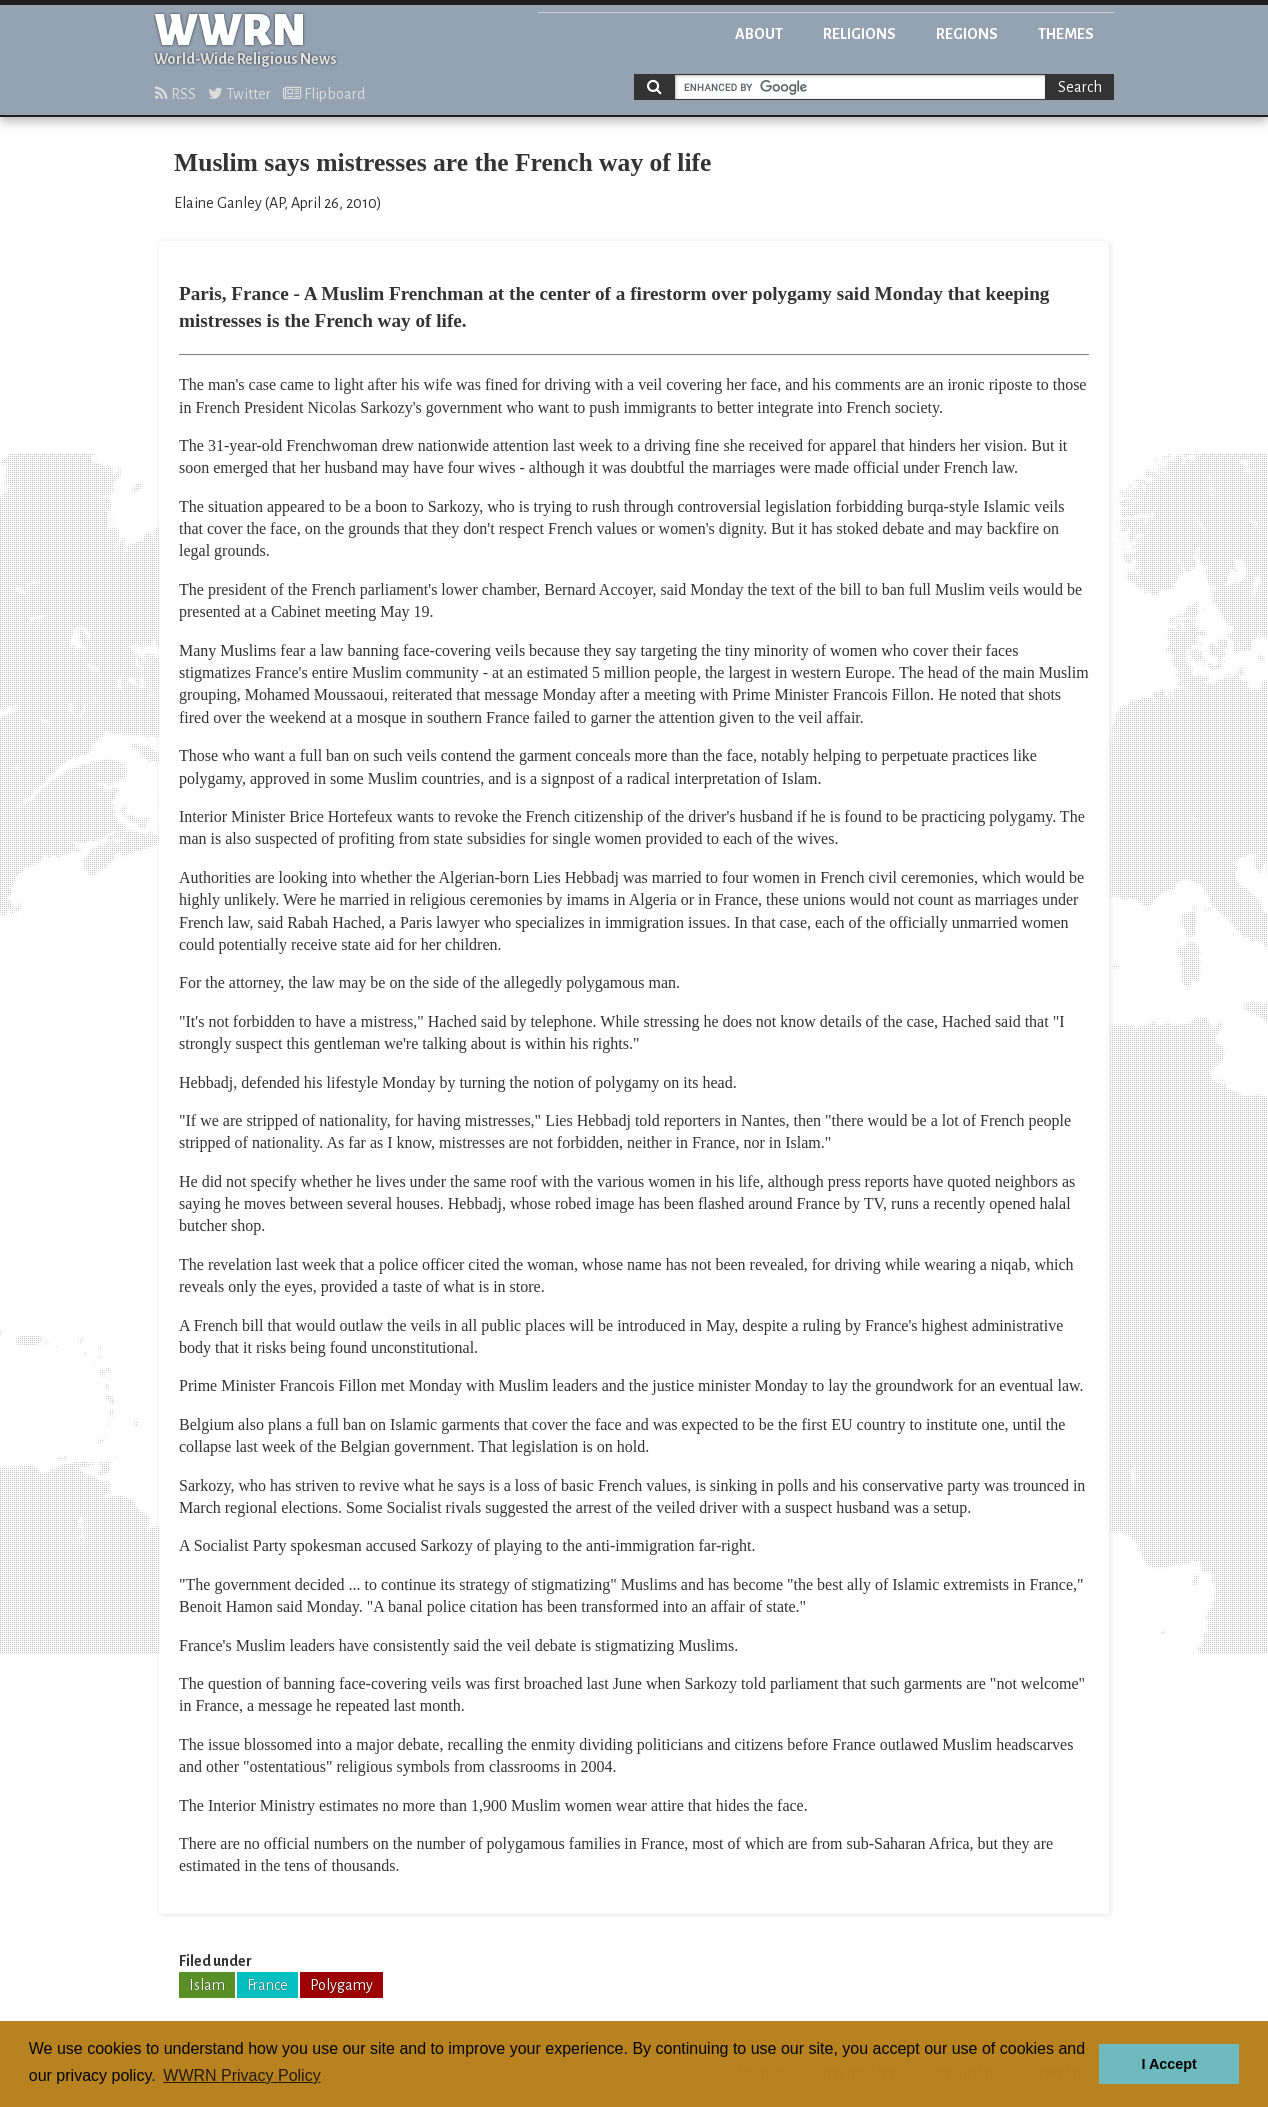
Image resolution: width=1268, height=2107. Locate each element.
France (267, 1985)
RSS (175, 94)
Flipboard (324, 94)
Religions (859, 34)
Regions (967, 34)
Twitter (239, 94)
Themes (1066, 34)
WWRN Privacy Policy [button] (241, 2075)
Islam (207, 1985)
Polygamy (341, 1985)
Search (1080, 87)
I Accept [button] (1168, 2064)
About (759, 34)
